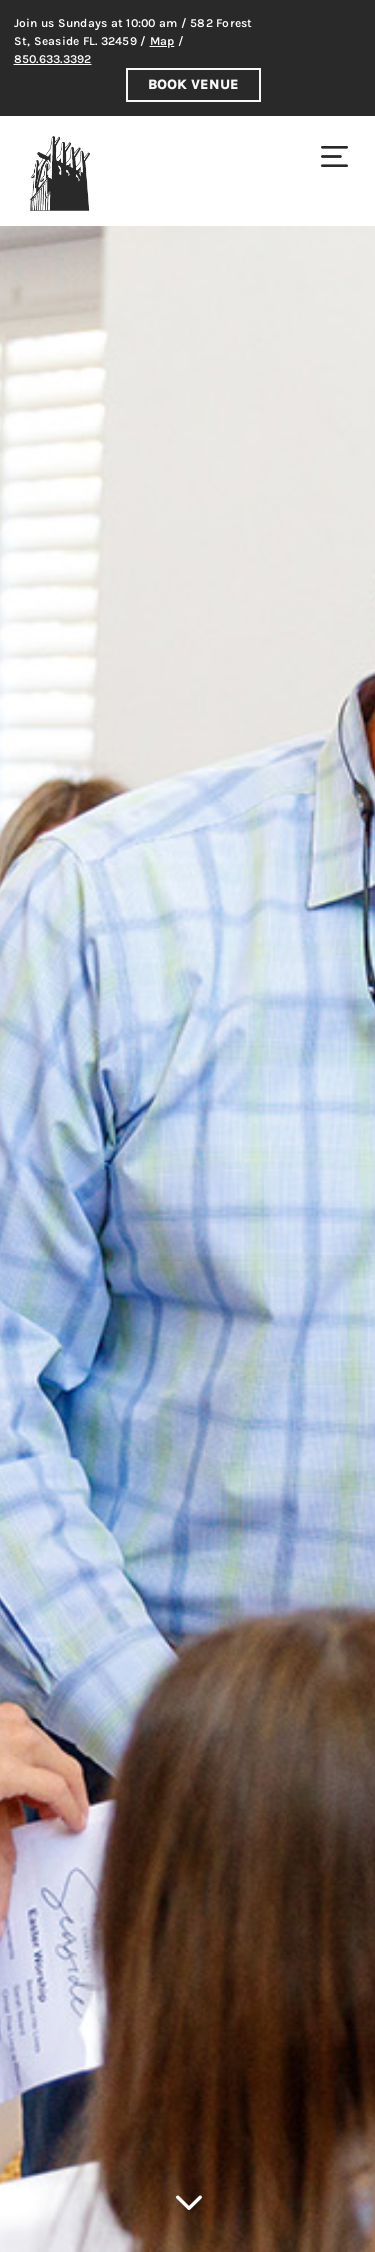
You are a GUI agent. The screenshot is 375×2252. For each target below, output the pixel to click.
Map (162, 41)
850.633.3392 (53, 59)
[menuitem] (334, 156)
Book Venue (193, 84)
